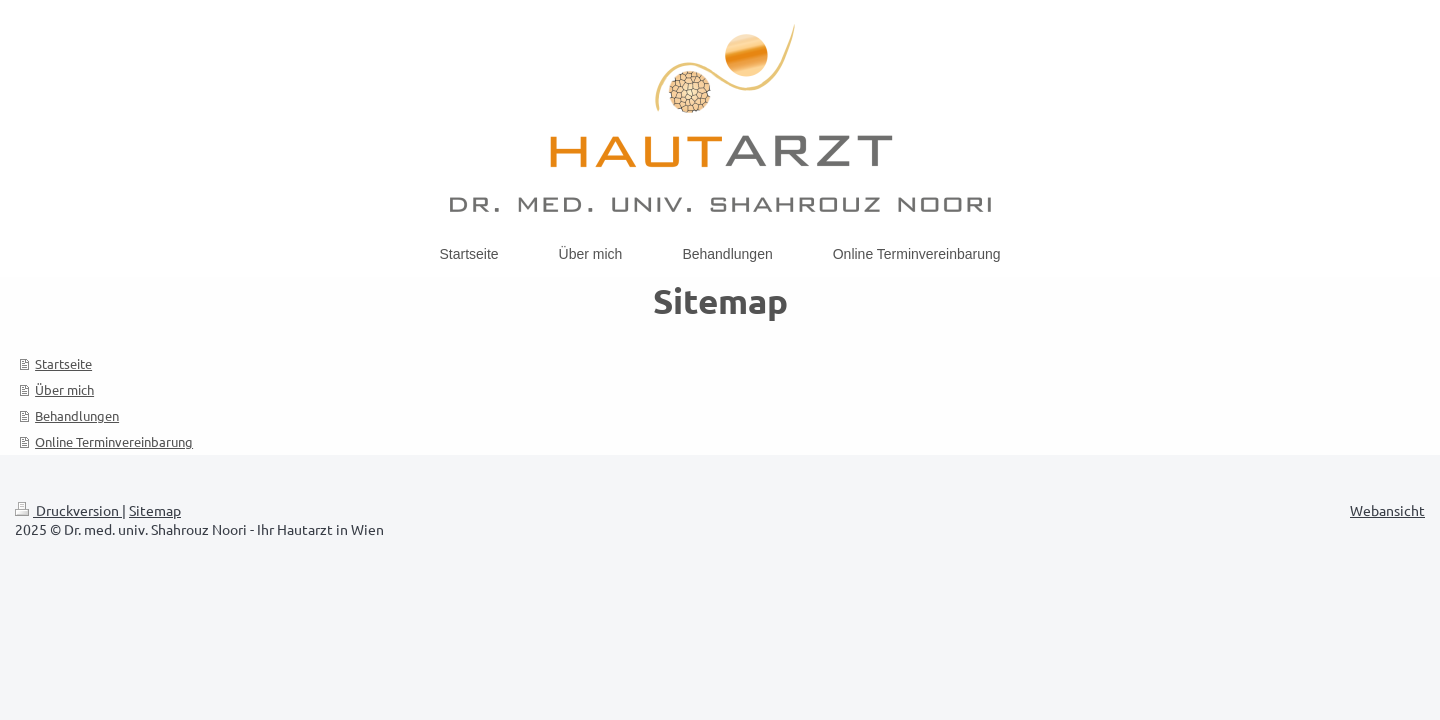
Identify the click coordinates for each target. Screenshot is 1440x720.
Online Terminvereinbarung (114, 441)
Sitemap (155, 510)
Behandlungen (77, 415)
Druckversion (68, 510)
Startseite (63, 363)
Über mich (64, 389)
